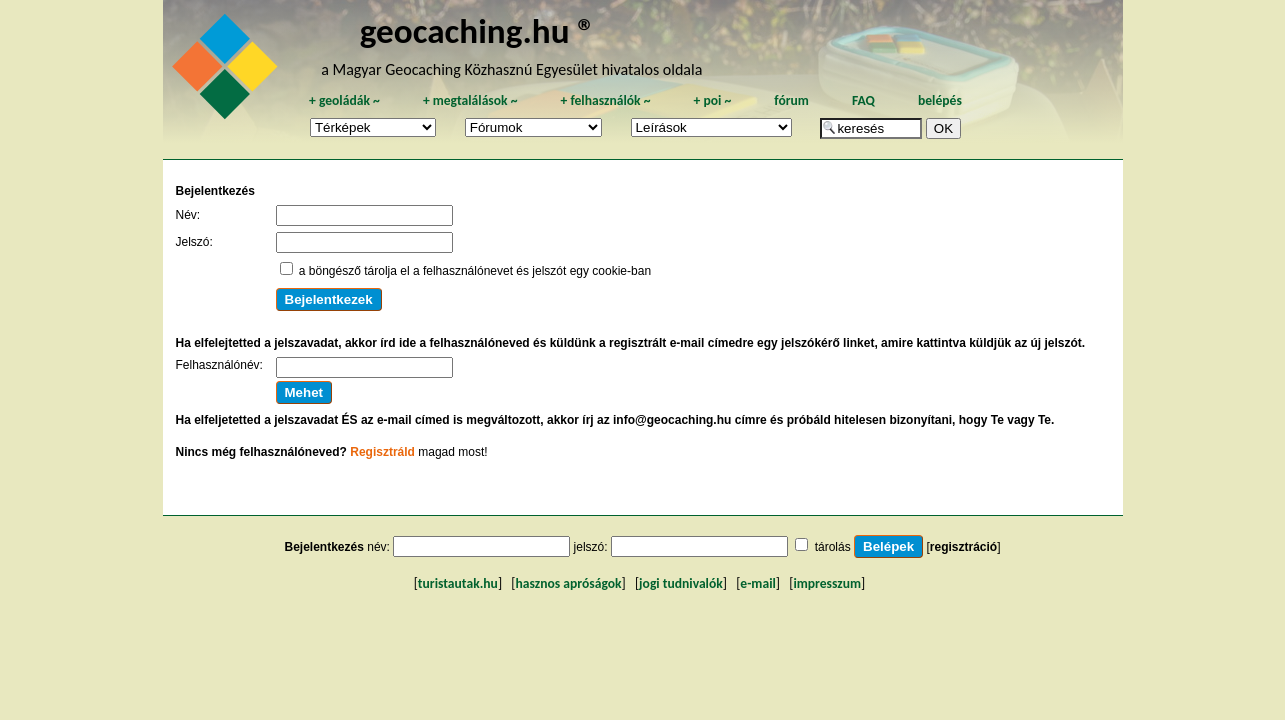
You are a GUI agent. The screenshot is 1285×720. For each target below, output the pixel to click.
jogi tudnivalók (681, 583)
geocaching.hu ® (478, 30)
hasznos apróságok (568, 583)
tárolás (833, 547)
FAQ (863, 100)
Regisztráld (382, 452)
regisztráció (963, 547)
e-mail (757, 583)
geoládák (344, 100)
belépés (940, 100)
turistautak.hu (458, 583)
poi (712, 100)
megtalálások (470, 100)
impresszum (827, 583)
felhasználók (605, 100)
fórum (791, 100)
